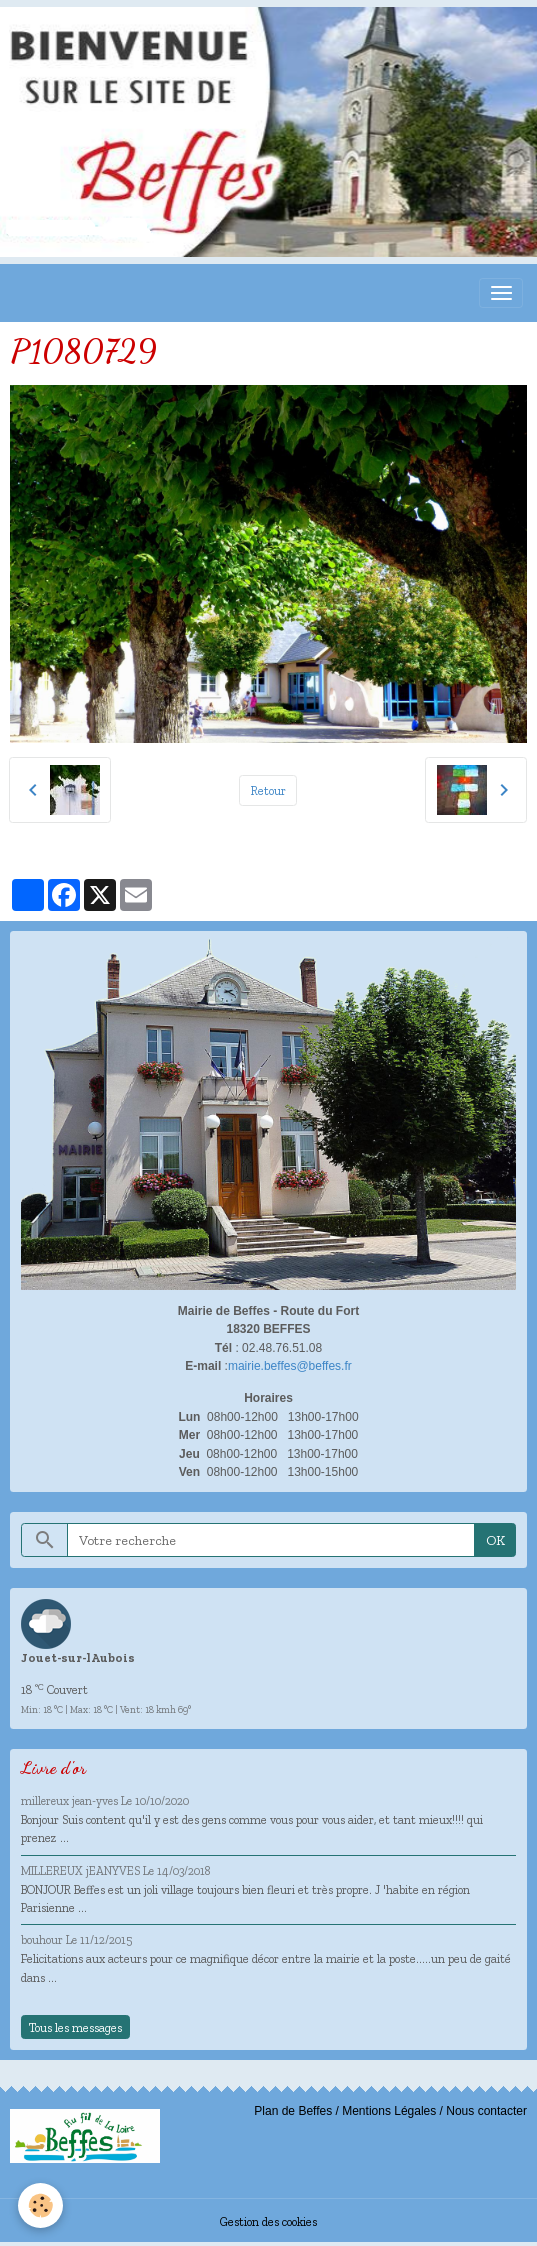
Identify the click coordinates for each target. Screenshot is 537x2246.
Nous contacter (486, 2111)
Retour (268, 790)
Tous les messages (75, 2027)
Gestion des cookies (268, 2221)
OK (495, 1540)
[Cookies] (40, 2205)
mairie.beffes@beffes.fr (290, 1366)
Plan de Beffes (293, 2111)
